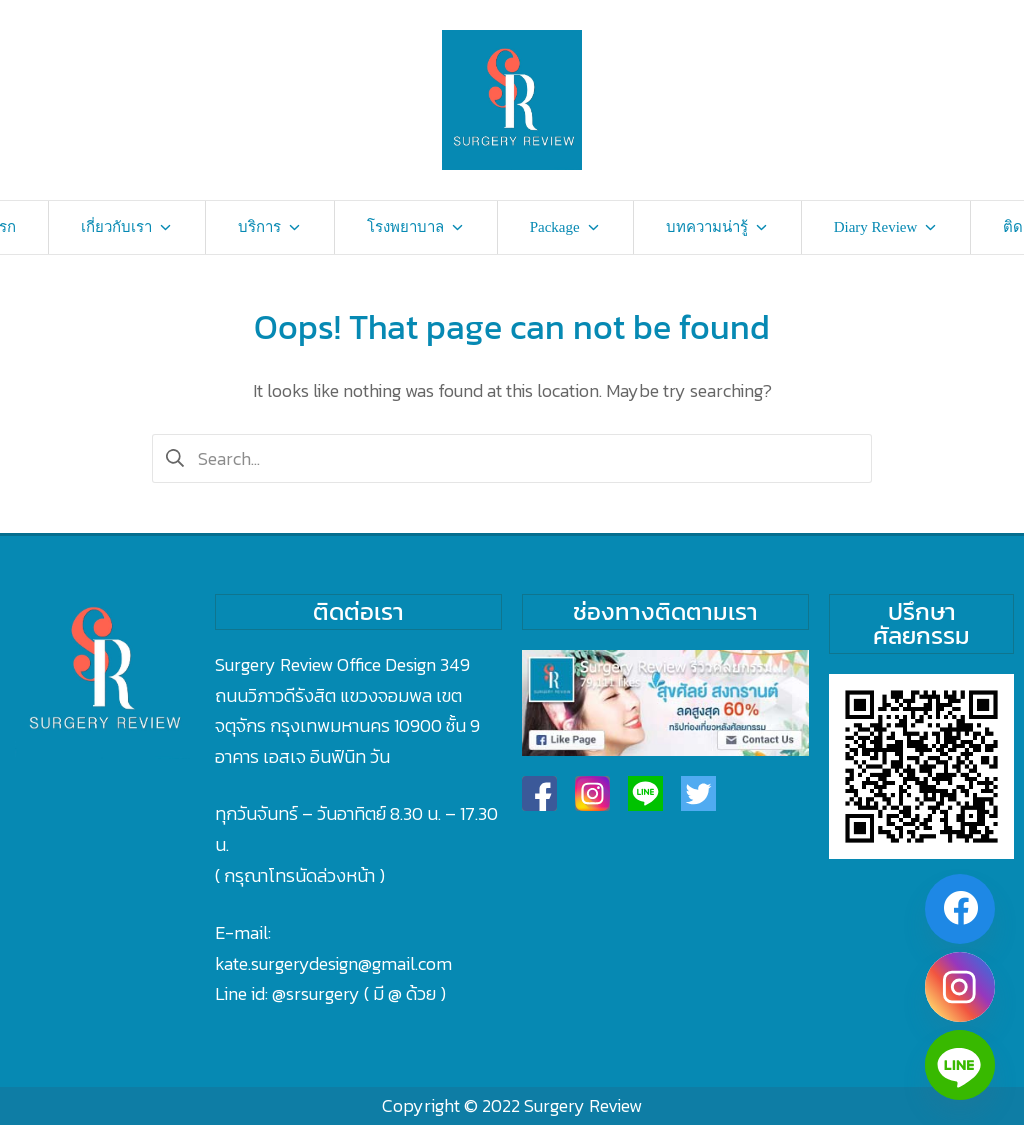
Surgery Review (583, 1105)
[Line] (960, 1065)
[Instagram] (960, 987)
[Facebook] (960, 909)
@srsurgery (316, 993)
